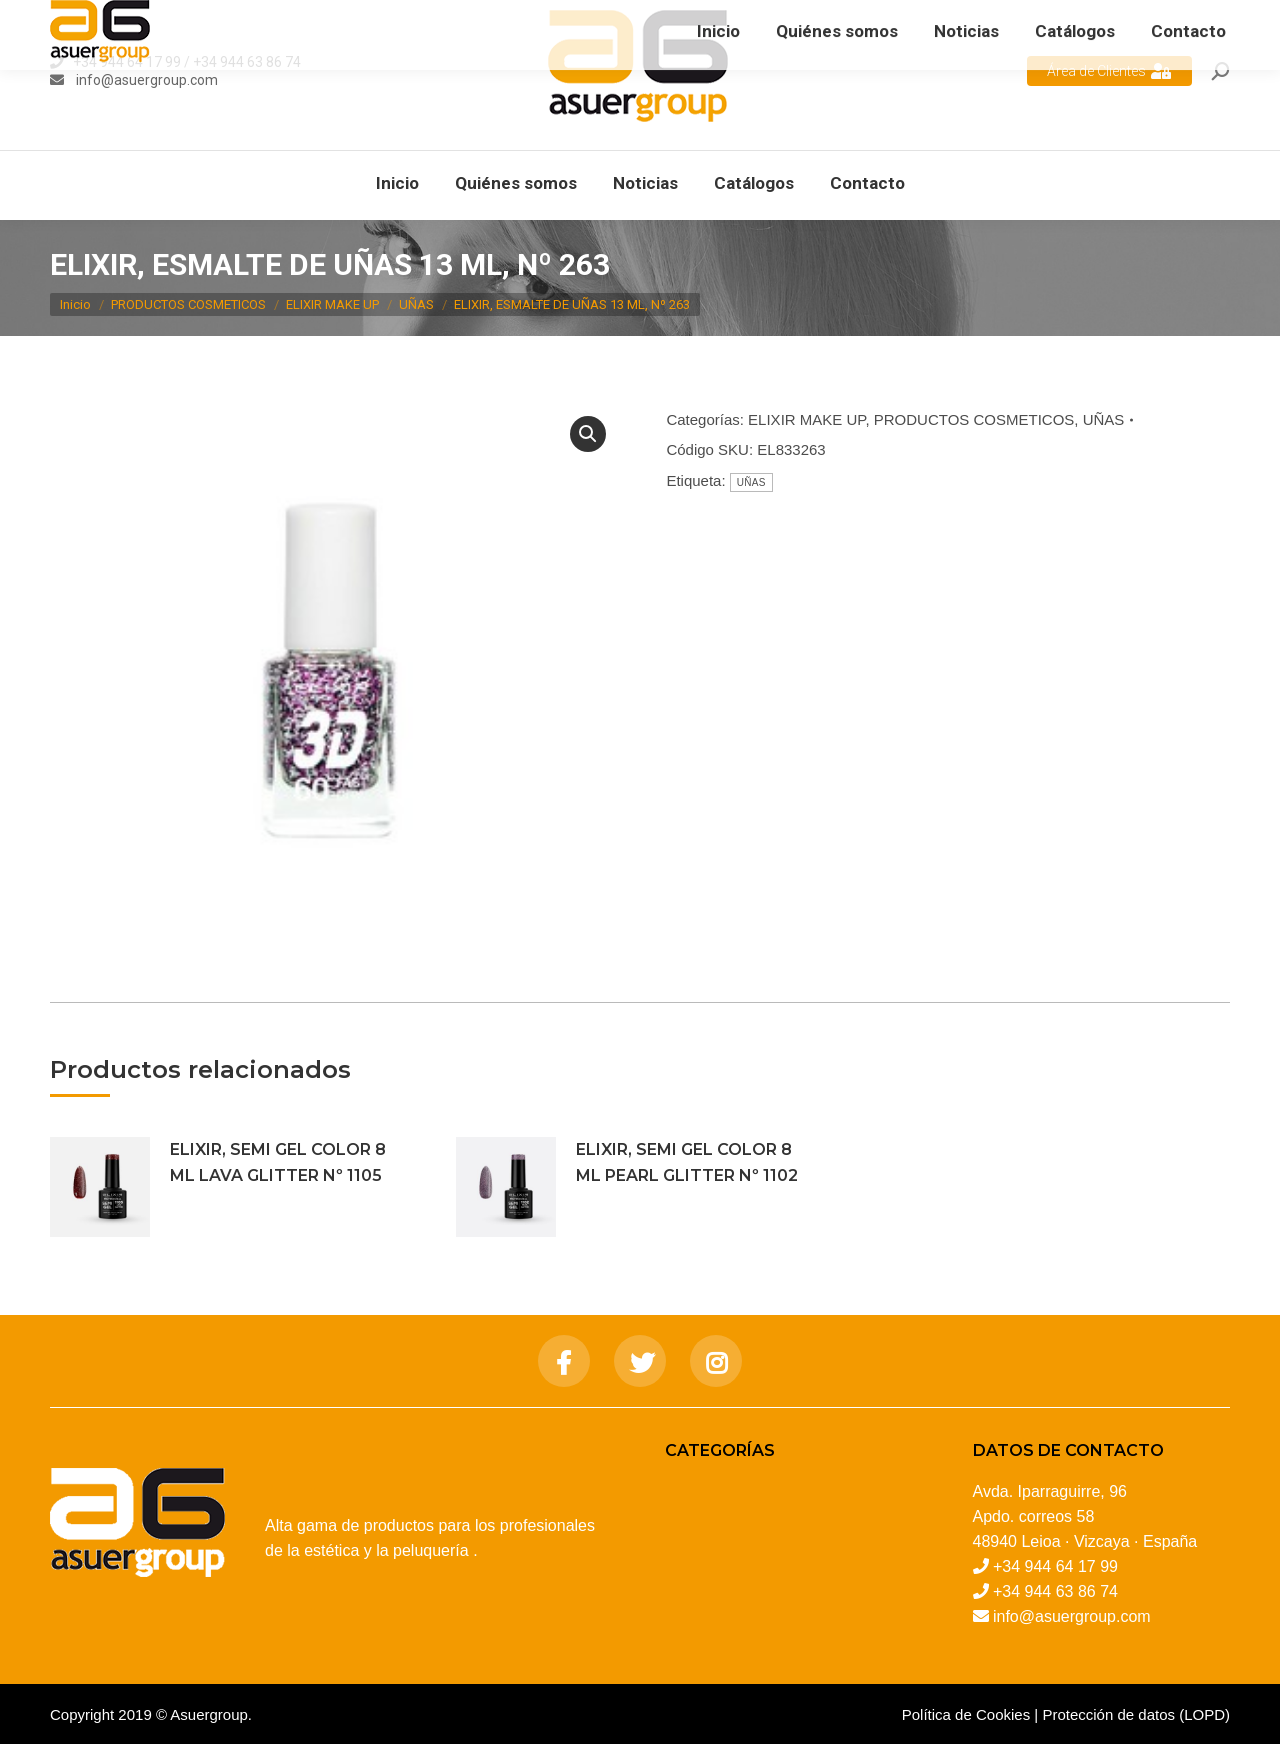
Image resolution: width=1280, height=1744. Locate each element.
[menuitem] (397, 183)
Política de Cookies (966, 1714)
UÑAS (1104, 419)
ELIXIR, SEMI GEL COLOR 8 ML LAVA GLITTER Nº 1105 (278, 1162)
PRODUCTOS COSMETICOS (974, 419)
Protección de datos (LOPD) (1136, 1714)
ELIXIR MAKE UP (806, 419)
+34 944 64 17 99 (127, 62)
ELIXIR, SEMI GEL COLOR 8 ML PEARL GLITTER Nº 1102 (687, 1162)
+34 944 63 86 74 (247, 62)
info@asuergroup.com (145, 80)
